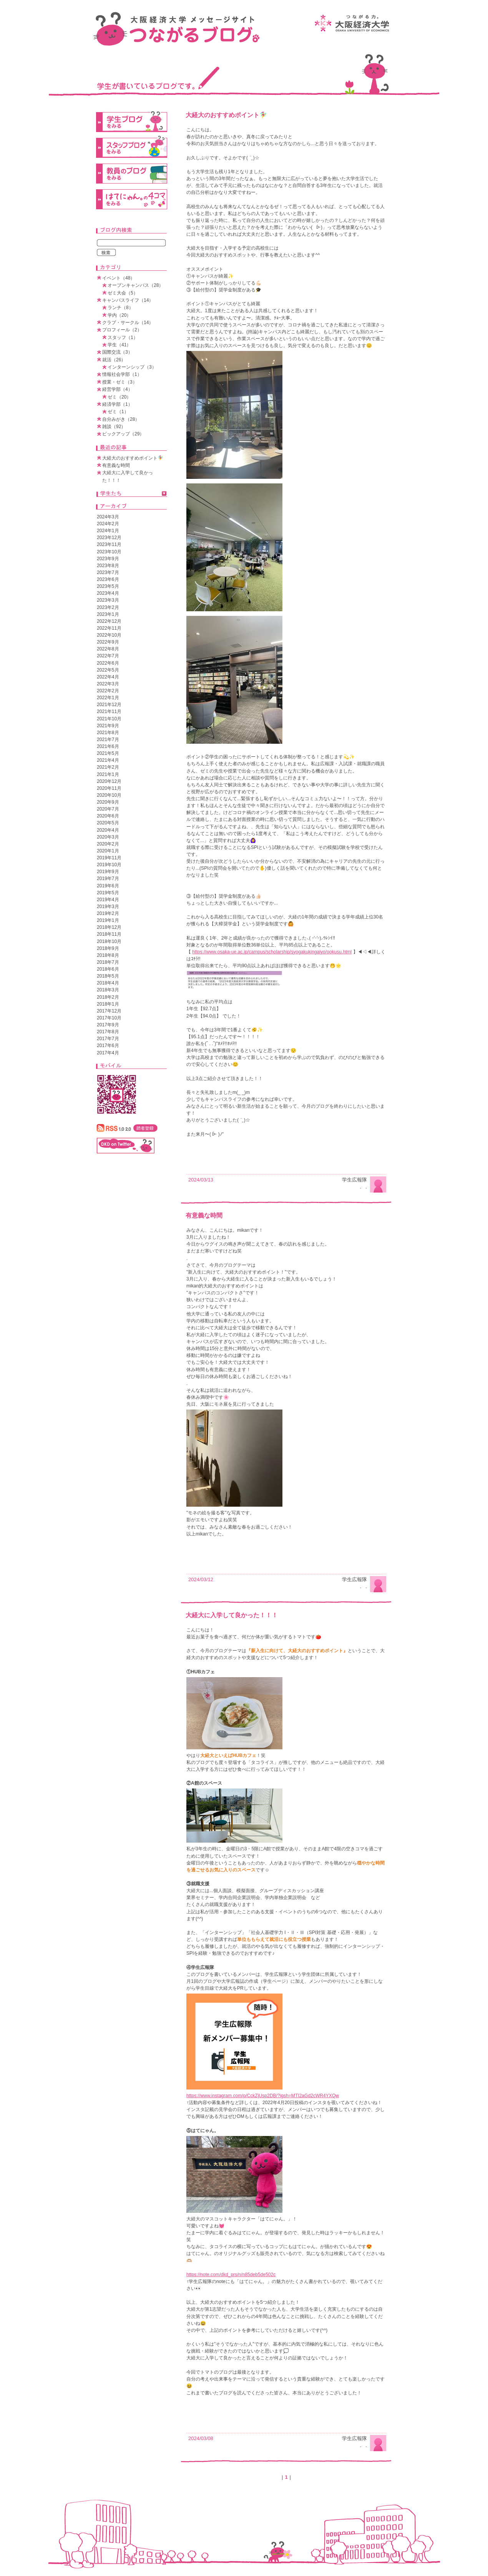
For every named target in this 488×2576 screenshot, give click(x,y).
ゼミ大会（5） (123, 293)
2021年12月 (109, 704)
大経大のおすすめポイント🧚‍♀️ (226, 115)
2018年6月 (108, 969)
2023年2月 (108, 607)
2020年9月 (108, 802)
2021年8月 (108, 732)
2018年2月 (108, 997)
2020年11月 (109, 788)
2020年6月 (108, 816)
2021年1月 (108, 774)
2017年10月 (109, 1018)
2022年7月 (108, 655)
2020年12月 (109, 781)
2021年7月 (108, 739)
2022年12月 (109, 621)
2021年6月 (108, 746)
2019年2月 (108, 913)
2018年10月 (109, 941)
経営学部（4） (117, 389)
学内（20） (119, 315)
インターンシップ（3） (132, 367)
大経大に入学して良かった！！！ (232, 1615)
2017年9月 (108, 1024)
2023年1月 (108, 614)
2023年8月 (108, 565)
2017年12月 (109, 1011)
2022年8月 (108, 649)
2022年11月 (109, 628)
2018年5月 (108, 976)
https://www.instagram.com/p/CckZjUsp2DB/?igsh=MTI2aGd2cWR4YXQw (262, 2095)
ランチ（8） (120, 307)
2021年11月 (109, 711)
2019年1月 (108, 920)
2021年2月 (108, 767)
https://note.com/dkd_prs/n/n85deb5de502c (231, 2274)
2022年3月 (108, 684)
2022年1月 (108, 697)
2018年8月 (108, 955)
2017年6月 (108, 1045)
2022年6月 (108, 663)
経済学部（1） (117, 404)
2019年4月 (108, 899)
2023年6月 (108, 579)
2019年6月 (108, 885)
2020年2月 (108, 844)
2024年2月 (108, 523)
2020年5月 (108, 823)
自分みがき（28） (120, 419)
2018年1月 (108, 1004)
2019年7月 (108, 878)
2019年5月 (108, 892)
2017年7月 (108, 1038)
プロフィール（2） (122, 330)
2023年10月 (109, 551)
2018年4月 (108, 983)
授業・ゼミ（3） (119, 382)
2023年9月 (108, 558)
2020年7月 (108, 809)
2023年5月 (108, 586)
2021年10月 (109, 718)
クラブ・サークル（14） (127, 322)
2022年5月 (108, 670)
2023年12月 (109, 537)
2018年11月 (109, 934)
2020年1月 (108, 851)
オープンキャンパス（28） (135, 285)
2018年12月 (109, 927)
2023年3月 (108, 600)
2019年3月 (108, 906)
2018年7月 (108, 962)
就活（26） (114, 359)
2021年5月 (108, 753)
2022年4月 (108, 677)
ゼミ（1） (118, 411)
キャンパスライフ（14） (127, 300)
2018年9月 (108, 948)
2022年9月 (108, 642)
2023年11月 (109, 544)
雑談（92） (114, 426)
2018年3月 (108, 990)
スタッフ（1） (123, 337)
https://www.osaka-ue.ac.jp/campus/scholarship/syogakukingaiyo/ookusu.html (272, 952)
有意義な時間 (204, 1215)
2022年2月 (108, 690)
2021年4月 (108, 760)
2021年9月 (108, 725)
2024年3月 (108, 517)
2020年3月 (108, 837)
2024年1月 (108, 530)
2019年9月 (108, 871)
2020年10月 (109, 795)
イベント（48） (118, 278)
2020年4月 (108, 830)
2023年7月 (108, 572)
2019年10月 (109, 864)
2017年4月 (108, 1053)
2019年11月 (109, 857)
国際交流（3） (117, 352)
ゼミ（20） (119, 397)
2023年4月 (108, 593)
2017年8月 (108, 1031)
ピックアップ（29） (123, 434)
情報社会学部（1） (122, 374)
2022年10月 (109, 635)
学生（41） (119, 344)
